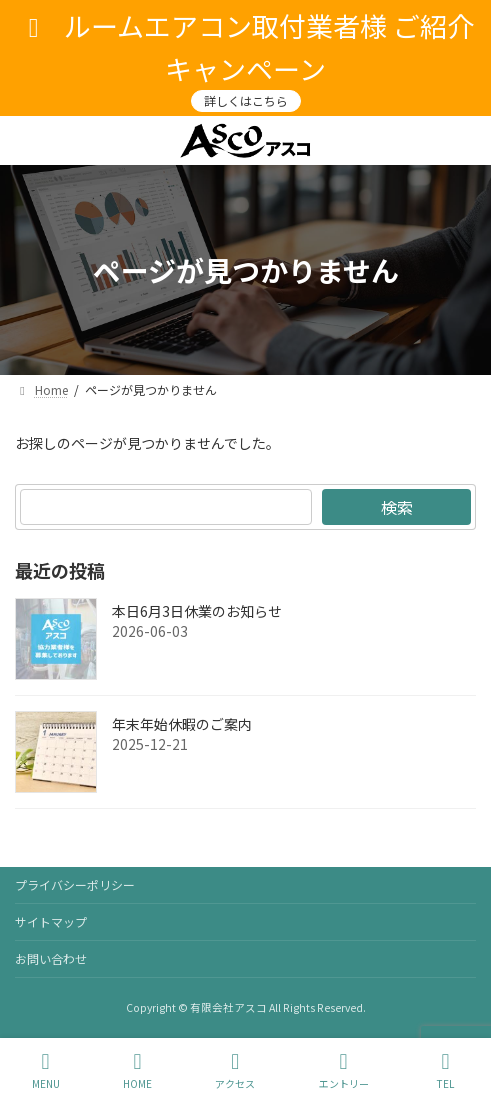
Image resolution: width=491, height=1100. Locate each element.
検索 (397, 507)
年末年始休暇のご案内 (182, 724)
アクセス (235, 1070)
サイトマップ (51, 921)
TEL (446, 1070)
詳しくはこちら (246, 100)
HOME (137, 1070)
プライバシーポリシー (75, 884)
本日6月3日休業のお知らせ (197, 611)
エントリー (344, 1070)
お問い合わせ (51, 958)
